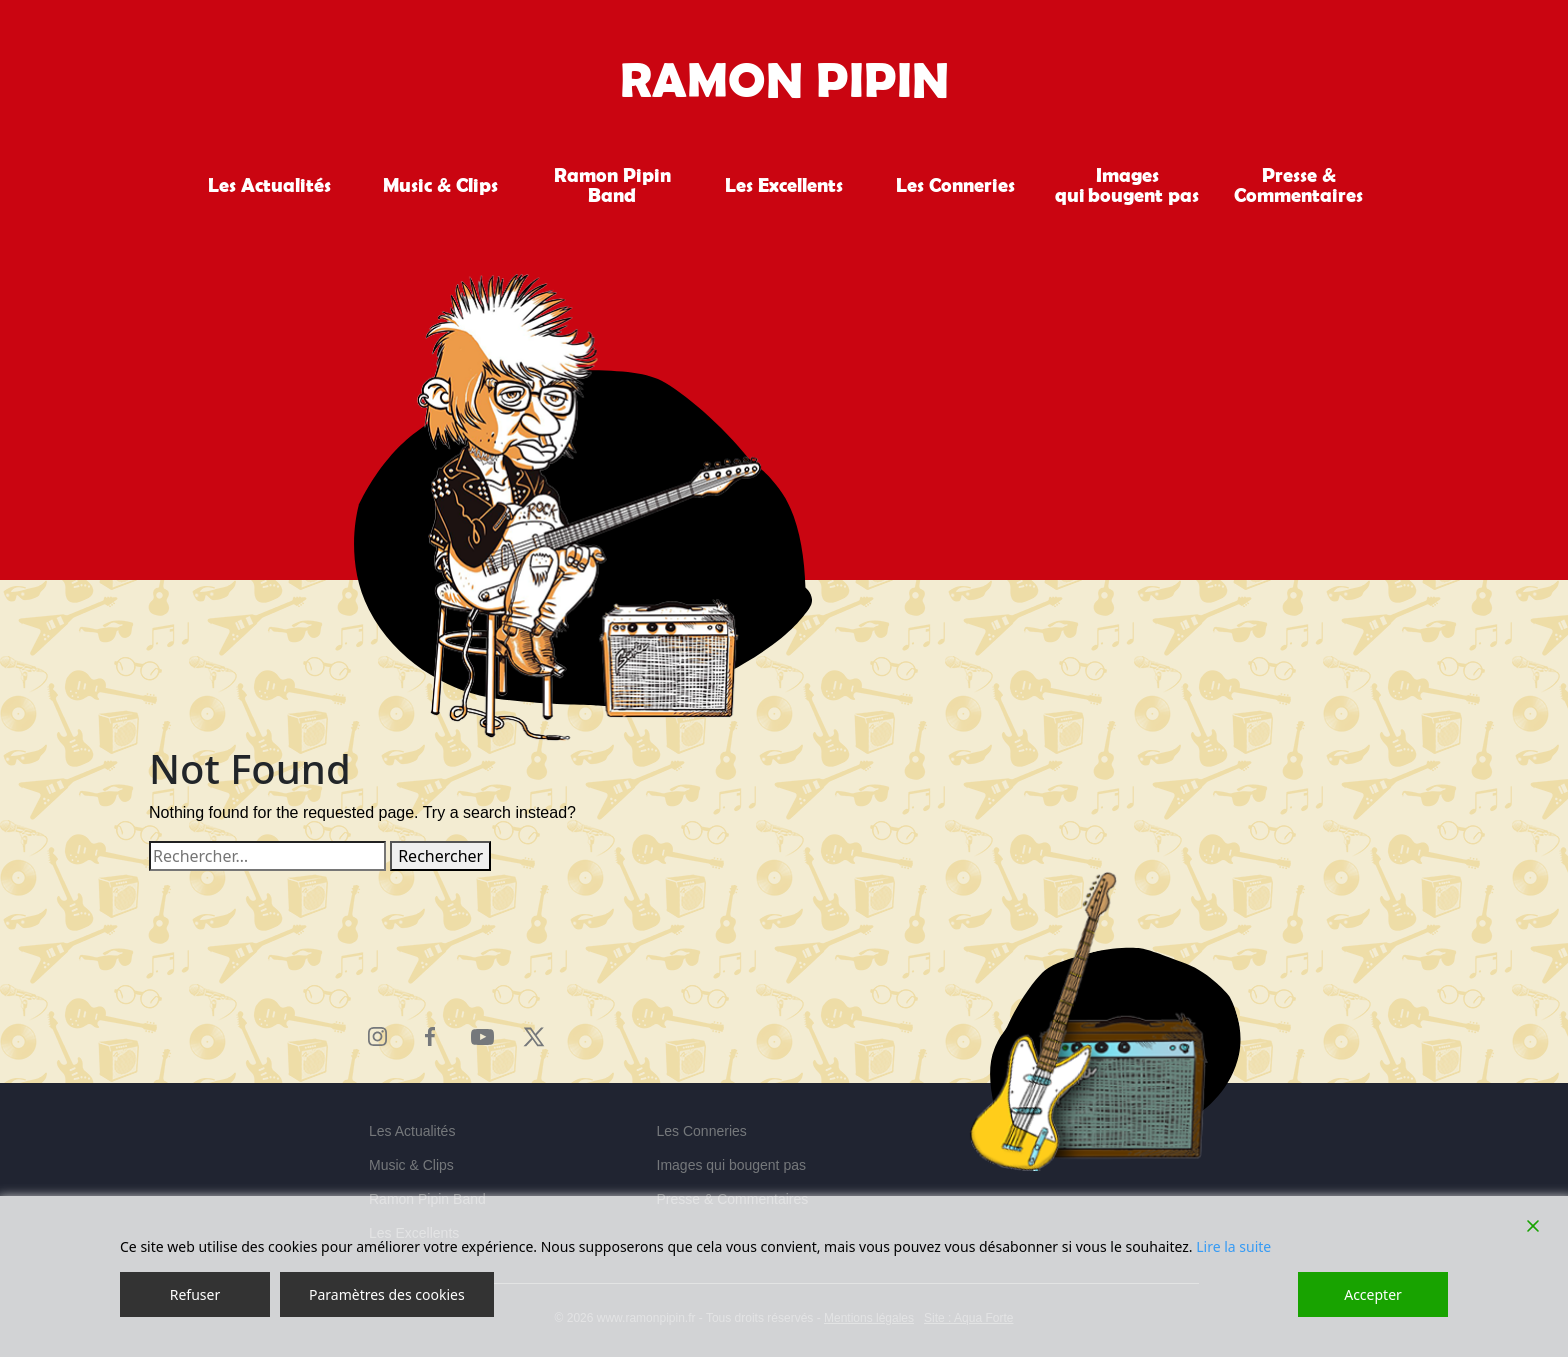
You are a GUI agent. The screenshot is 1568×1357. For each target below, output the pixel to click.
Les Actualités (269, 185)
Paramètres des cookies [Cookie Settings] (387, 1294)
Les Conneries (955, 185)
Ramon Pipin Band (612, 185)
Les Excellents (784, 185)
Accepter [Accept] (1373, 1294)
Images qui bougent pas (1127, 185)
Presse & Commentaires (1298, 185)
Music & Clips (440, 185)
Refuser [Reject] (195, 1294)
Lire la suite (1233, 1246)
